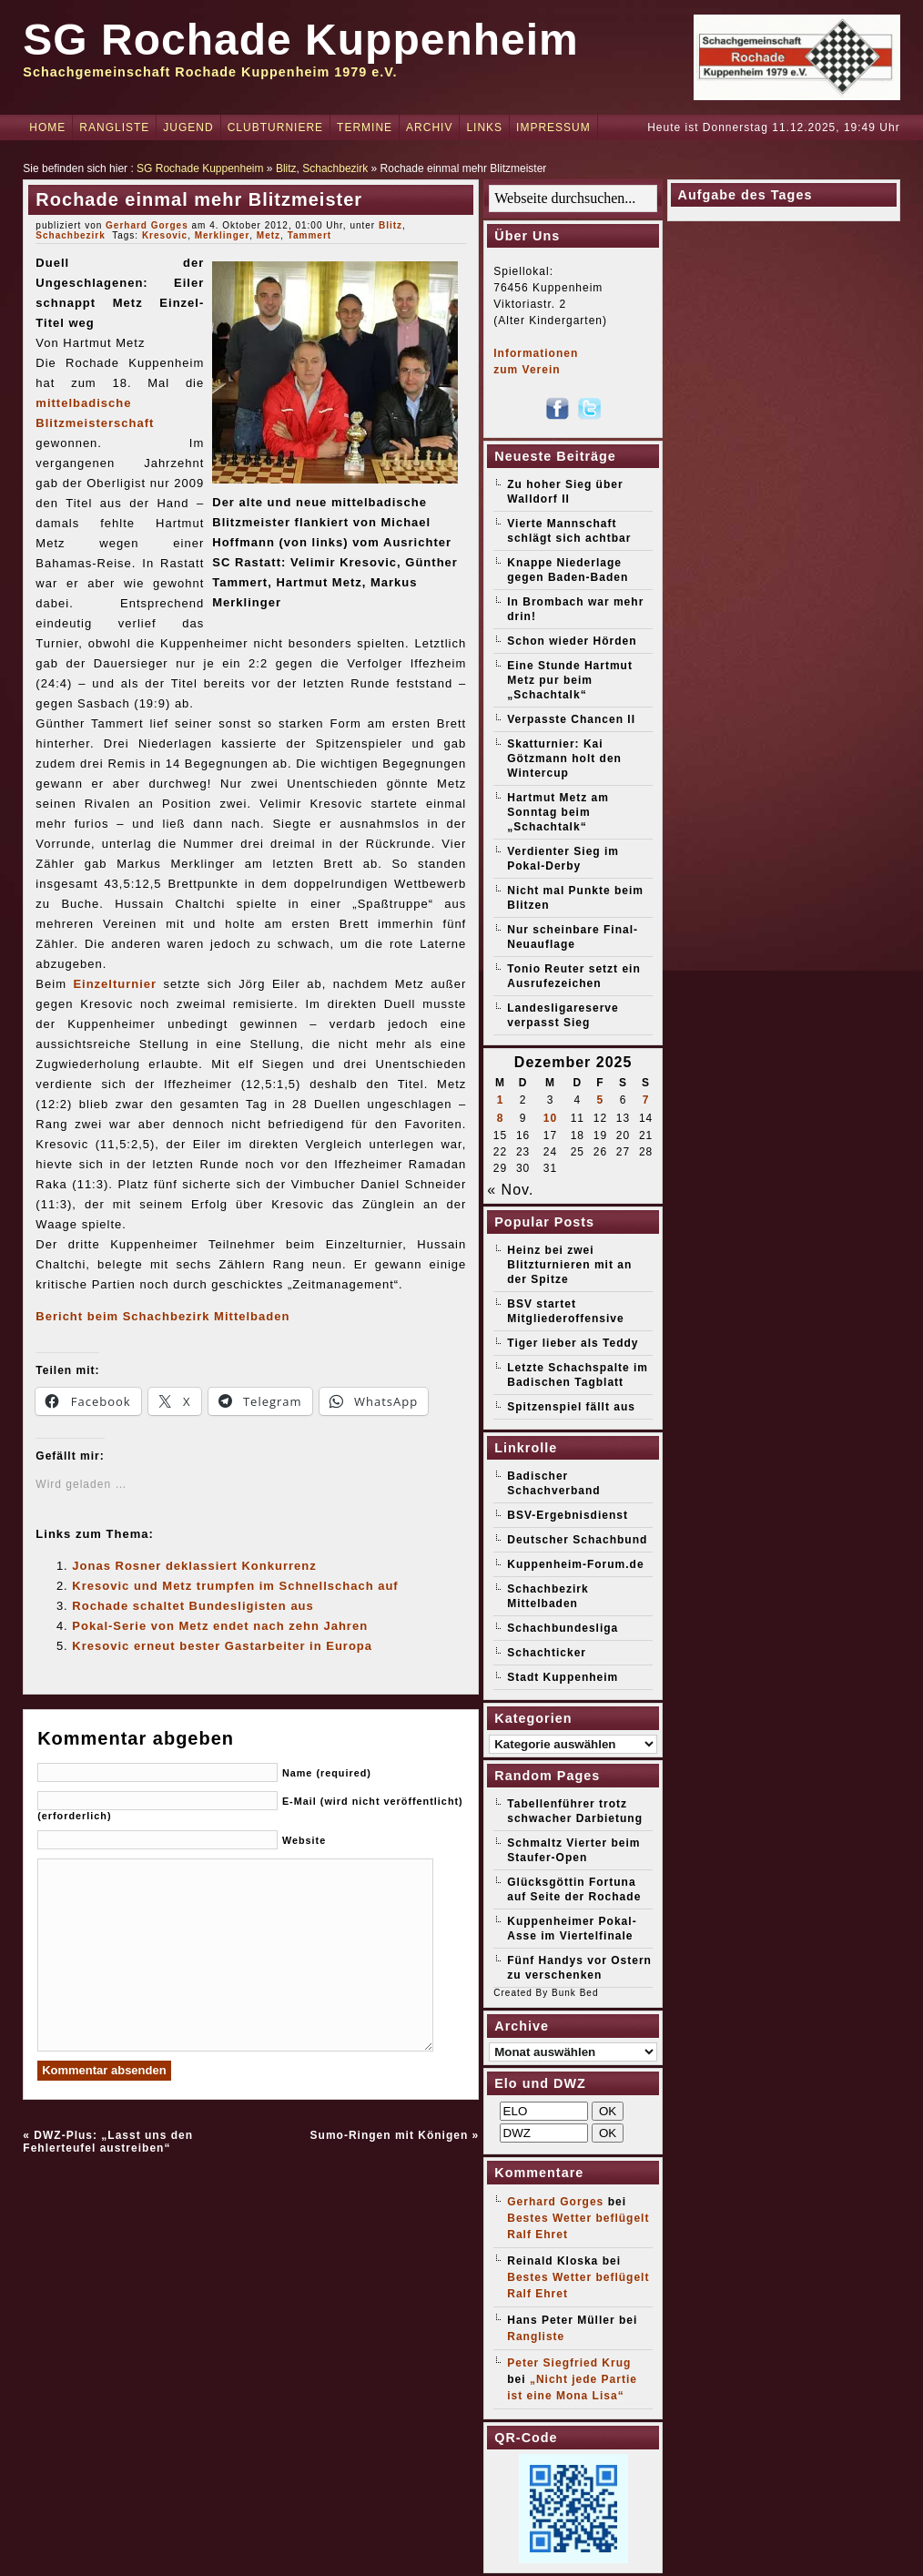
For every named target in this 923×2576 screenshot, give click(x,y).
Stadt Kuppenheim (562, 1677)
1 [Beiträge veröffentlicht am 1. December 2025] (500, 1100)
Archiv (429, 127)
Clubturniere (275, 127)
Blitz (286, 168)
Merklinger (222, 235)
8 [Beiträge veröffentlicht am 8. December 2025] (500, 1118)
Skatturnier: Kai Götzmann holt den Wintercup (564, 758)
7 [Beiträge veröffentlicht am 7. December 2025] (646, 1100)
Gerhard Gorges (147, 225)
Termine (364, 127)
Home (47, 127)
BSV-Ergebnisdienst (567, 1515)
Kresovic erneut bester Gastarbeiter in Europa (222, 1646)
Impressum (553, 127)
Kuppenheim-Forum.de (575, 1564)
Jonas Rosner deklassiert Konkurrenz (194, 1566)
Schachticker (546, 1652)
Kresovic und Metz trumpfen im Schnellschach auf (235, 1586)
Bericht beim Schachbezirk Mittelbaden (162, 1316)
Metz (268, 235)
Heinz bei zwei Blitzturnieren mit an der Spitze (569, 1265)
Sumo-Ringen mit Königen (389, 2135)
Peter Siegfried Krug (569, 2363)
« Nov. (510, 1189)
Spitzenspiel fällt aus (571, 1406)
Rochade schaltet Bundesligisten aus (192, 1606)
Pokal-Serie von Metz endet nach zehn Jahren (220, 1626)
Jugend (188, 127)
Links (484, 127)
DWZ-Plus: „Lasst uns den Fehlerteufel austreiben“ (108, 2141)
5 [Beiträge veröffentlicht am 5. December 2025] (600, 1100)
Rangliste (114, 127)
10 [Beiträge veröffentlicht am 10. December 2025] (550, 1118)
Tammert (310, 235)
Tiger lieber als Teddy (572, 1343)
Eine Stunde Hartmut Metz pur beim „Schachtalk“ (570, 680)
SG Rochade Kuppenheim (300, 39)
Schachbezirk (335, 168)
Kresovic (165, 235)
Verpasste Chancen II (571, 719)
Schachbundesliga (562, 1628)
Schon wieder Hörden (571, 641)
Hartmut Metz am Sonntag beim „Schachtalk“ (558, 812)
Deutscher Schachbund (577, 1539)
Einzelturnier (115, 984)
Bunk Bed (575, 1993)
